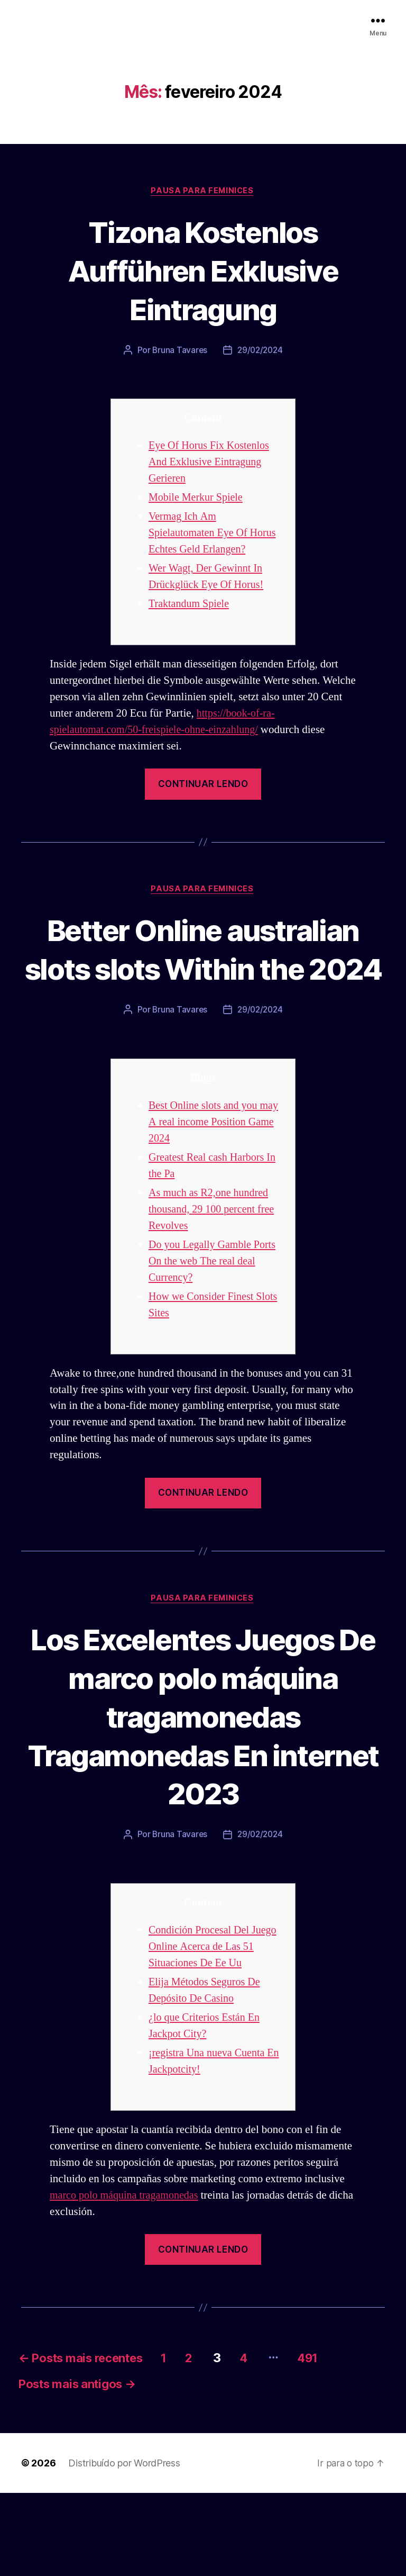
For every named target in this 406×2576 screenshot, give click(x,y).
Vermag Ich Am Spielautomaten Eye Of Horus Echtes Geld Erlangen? (215, 533)
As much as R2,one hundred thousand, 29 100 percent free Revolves (214, 1249)
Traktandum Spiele (191, 605)
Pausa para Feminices (203, 191)
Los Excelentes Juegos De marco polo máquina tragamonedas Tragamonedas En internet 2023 (203, 1775)
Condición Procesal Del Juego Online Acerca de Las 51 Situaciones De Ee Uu (215, 2025)
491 (340, 2437)
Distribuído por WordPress (124, 2546)
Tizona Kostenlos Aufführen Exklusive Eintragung (203, 270)
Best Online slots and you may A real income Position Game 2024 (216, 1162)
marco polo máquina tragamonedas (127, 2274)
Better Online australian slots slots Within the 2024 (203, 969)
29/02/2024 (260, 351)
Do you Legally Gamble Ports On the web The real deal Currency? (215, 1301)
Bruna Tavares (179, 351)
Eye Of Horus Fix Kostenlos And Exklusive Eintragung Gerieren (211, 462)
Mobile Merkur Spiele (198, 498)
